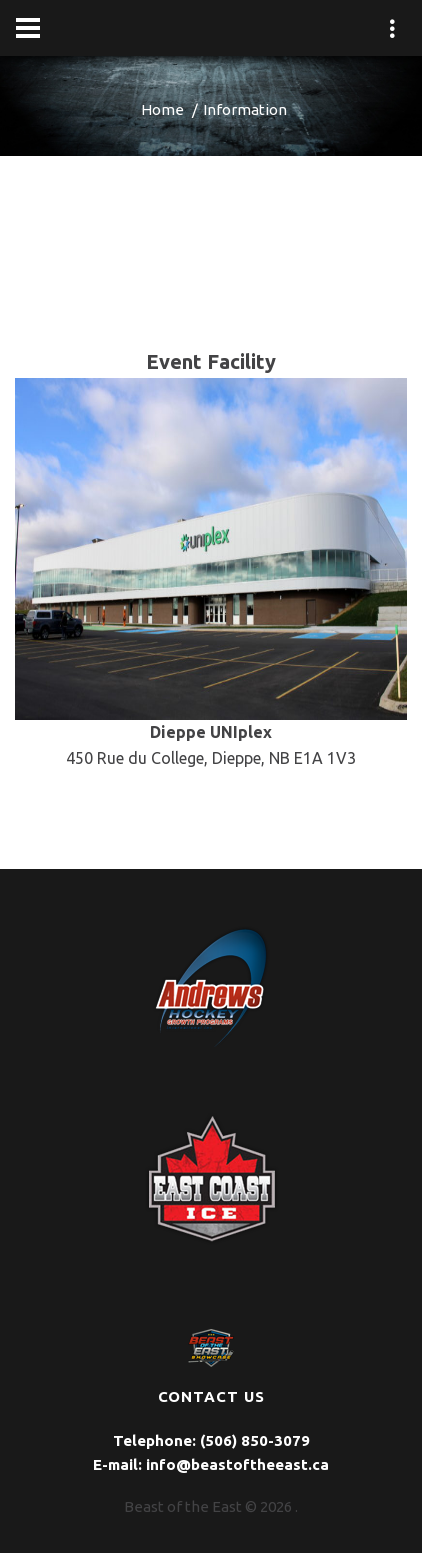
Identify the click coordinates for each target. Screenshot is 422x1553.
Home (162, 109)
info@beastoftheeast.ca (237, 1464)
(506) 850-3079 (255, 1440)
